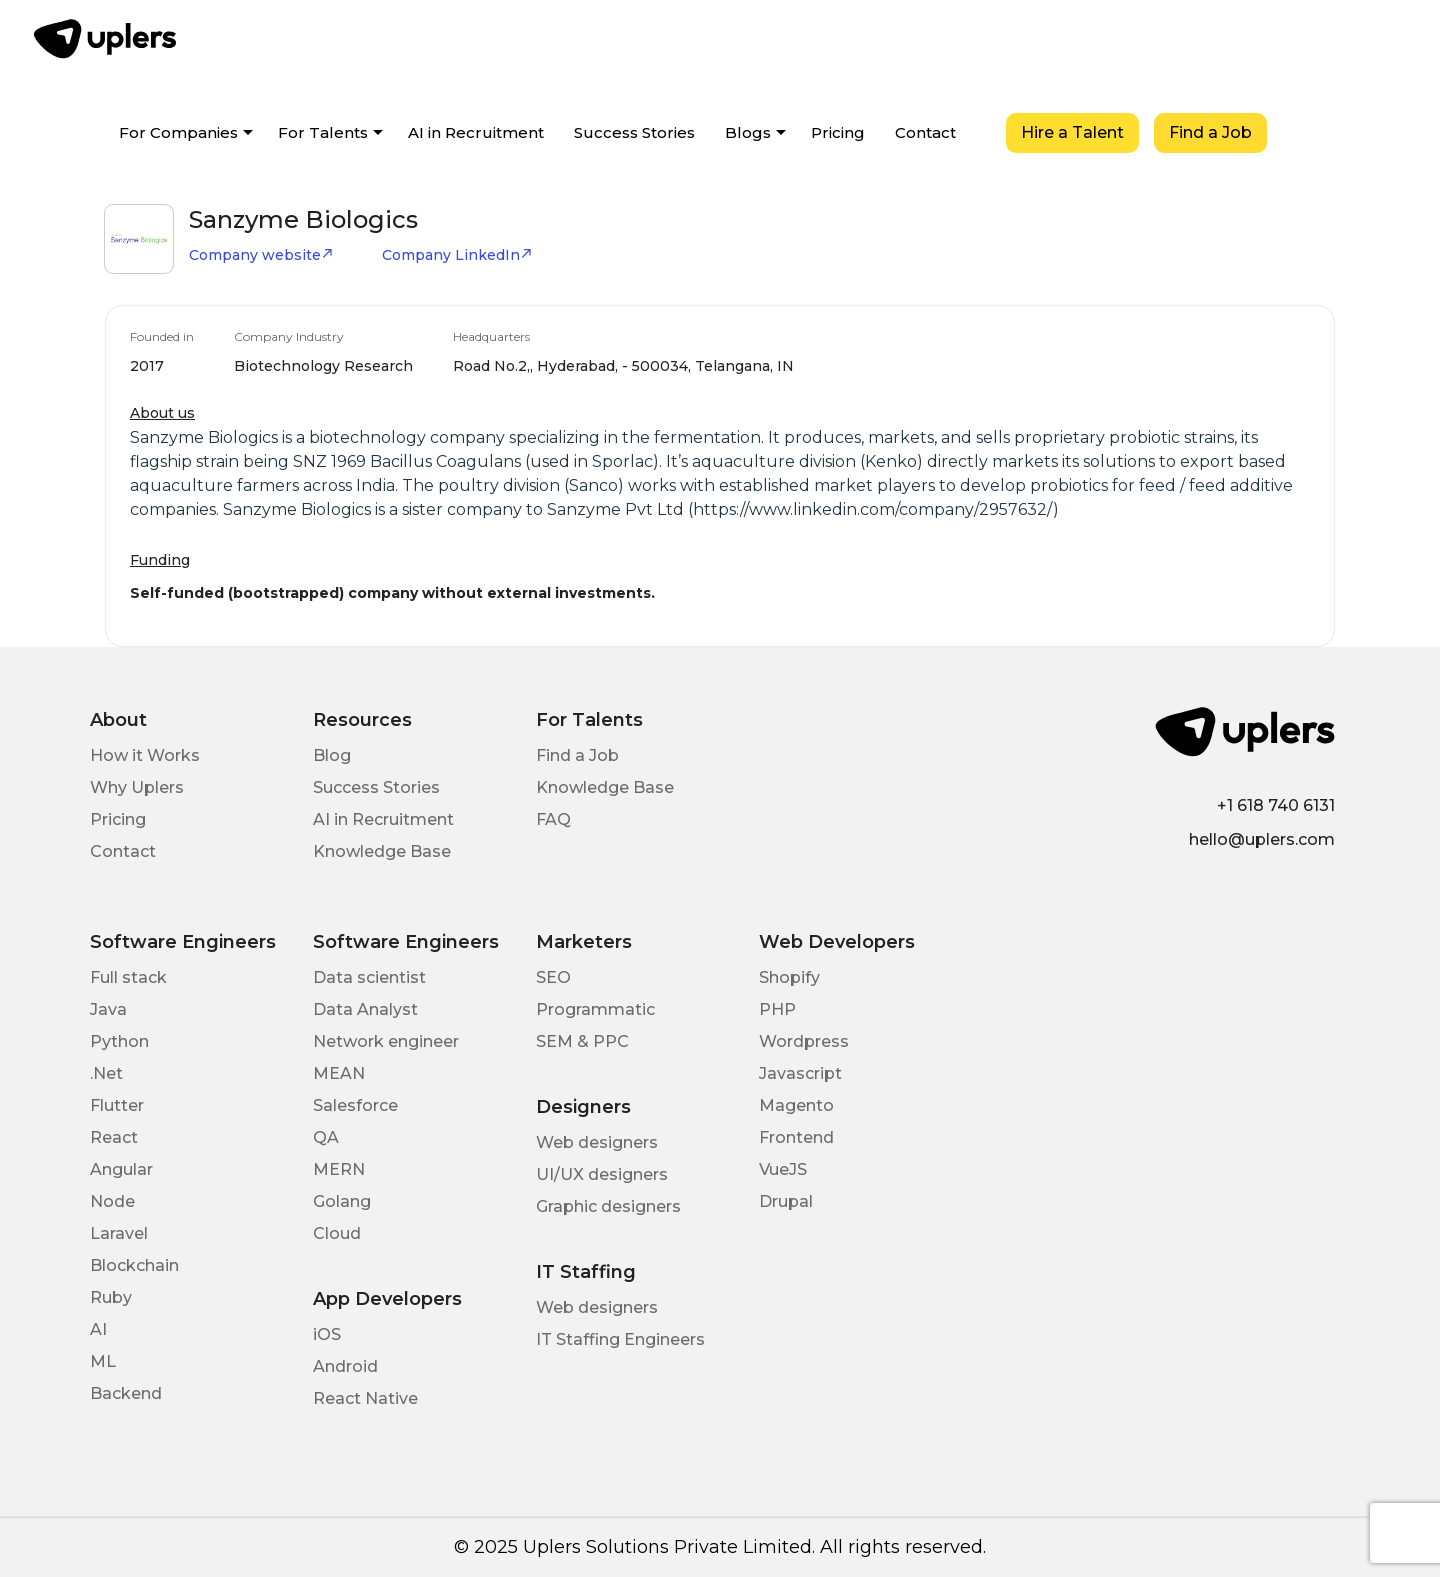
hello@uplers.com (1262, 839)
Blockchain (134, 1265)
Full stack (128, 977)
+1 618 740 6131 (1276, 805)
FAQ (553, 819)
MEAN (339, 1073)
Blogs (748, 132)
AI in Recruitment (476, 132)
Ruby (111, 1297)
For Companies (178, 132)
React (114, 1137)
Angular (121, 1169)
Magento (796, 1105)
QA (326, 1137)
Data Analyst (365, 1009)
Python (119, 1041)
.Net (106, 1073)
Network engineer (386, 1041)
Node (112, 1201)
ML (103, 1361)
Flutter (117, 1105)
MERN (339, 1169)
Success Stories (634, 132)
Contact (925, 132)
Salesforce (355, 1105)
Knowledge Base (382, 851)
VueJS (783, 1169)
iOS (327, 1334)
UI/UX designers (602, 1174)
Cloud (337, 1233)
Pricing (838, 132)
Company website (261, 255)
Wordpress (804, 1041)
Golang (342, 1201)
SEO (553, 977)
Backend (126, 1393)
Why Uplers (137, 787)
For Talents (323, 132)
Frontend (796, 1137)
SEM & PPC (582, 1041)
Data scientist (369, 977)
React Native (365, 1398)
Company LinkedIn (457, 255)
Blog (332, 755)
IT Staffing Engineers (620, 1339)
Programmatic (595, 1009)
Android (345, 1366)
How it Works (145, 755)
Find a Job (1210, 132)
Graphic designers (608, 1206)
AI (98, 1329)
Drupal (786, 1201)
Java (108, 1009)
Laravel (119, 1233)
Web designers (597, 1142)
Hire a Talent (1072, 132)
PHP (777, 1009)
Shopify (789, 977)
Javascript (800, 1073)
